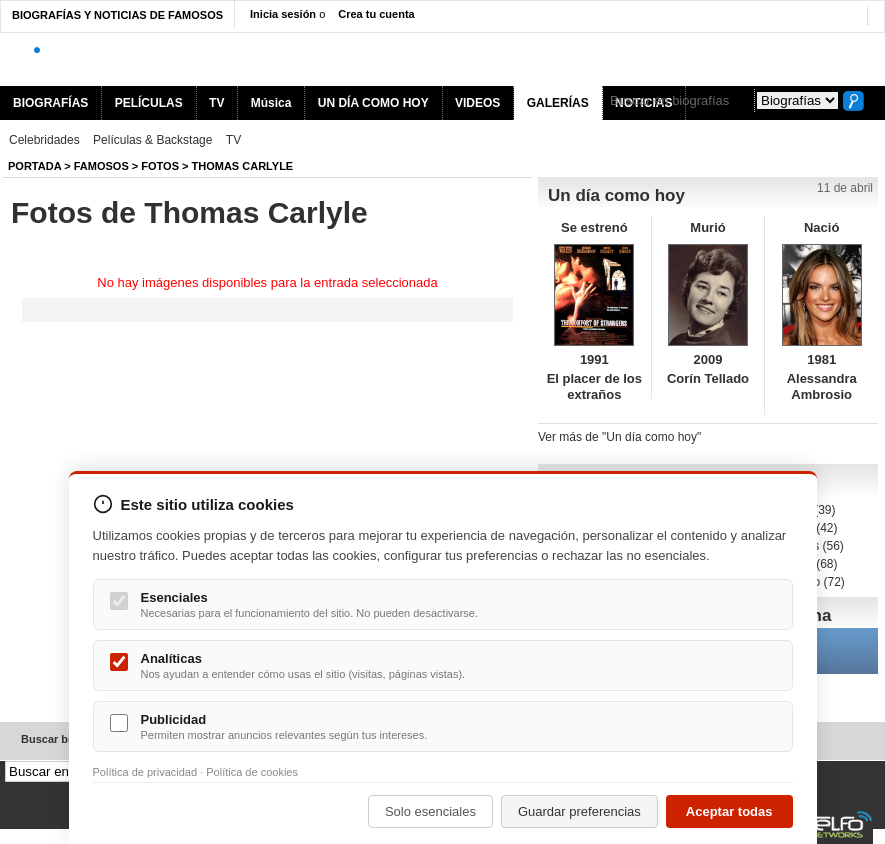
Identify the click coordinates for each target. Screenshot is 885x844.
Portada (34, 166)
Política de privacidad (145, 772)
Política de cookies (252, 772)
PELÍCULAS (149, 103)
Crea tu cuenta (376, 14)
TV (216, 103)
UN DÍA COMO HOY (373, 103)
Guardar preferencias (579, 811)
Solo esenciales (430, 811)
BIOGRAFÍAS (50, 103)
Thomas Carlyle (243, 166)
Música (271, 103)
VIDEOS (477, 103)
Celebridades (44, 140)
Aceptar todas (729, 811)
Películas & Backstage (152, 140)
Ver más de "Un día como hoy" (619, 437)
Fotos (160, 166)
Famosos (101, 166)
